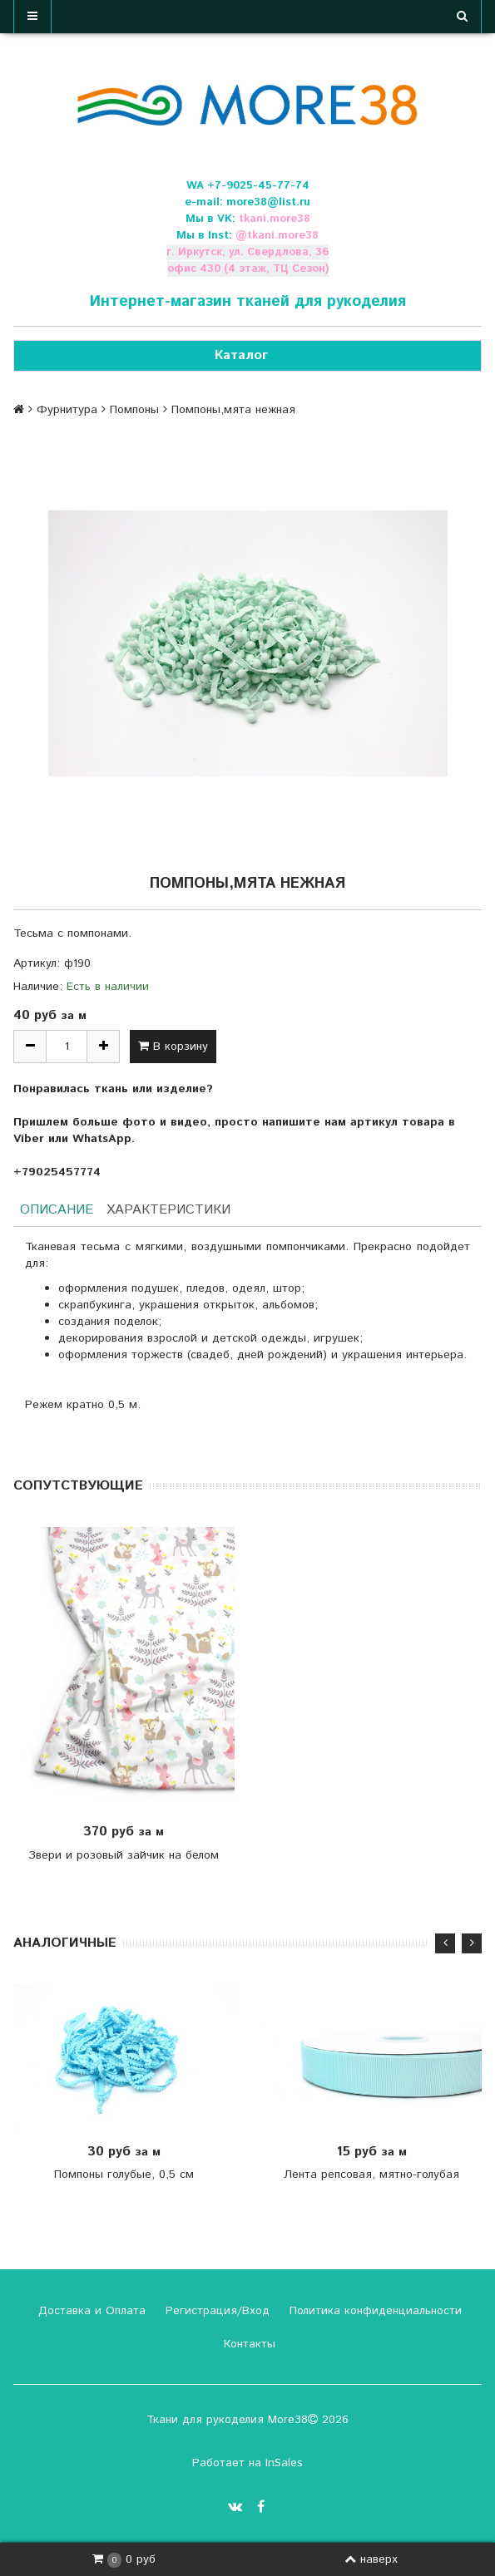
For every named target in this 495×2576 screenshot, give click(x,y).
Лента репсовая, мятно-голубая (371, 2174)
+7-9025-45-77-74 (258, 186)
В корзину (173, 1046)
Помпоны (134, 409)
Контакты (247, 2344)
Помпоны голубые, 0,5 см (124, 2174)
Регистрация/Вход (215, 2311)
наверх (371, 2559)
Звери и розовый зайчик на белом (123, 1855)
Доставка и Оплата (90, 2311)
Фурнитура (67, 409)
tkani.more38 (274, 219)
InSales (284, 2463)
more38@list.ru (268, 202)
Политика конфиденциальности (373, 2311)
